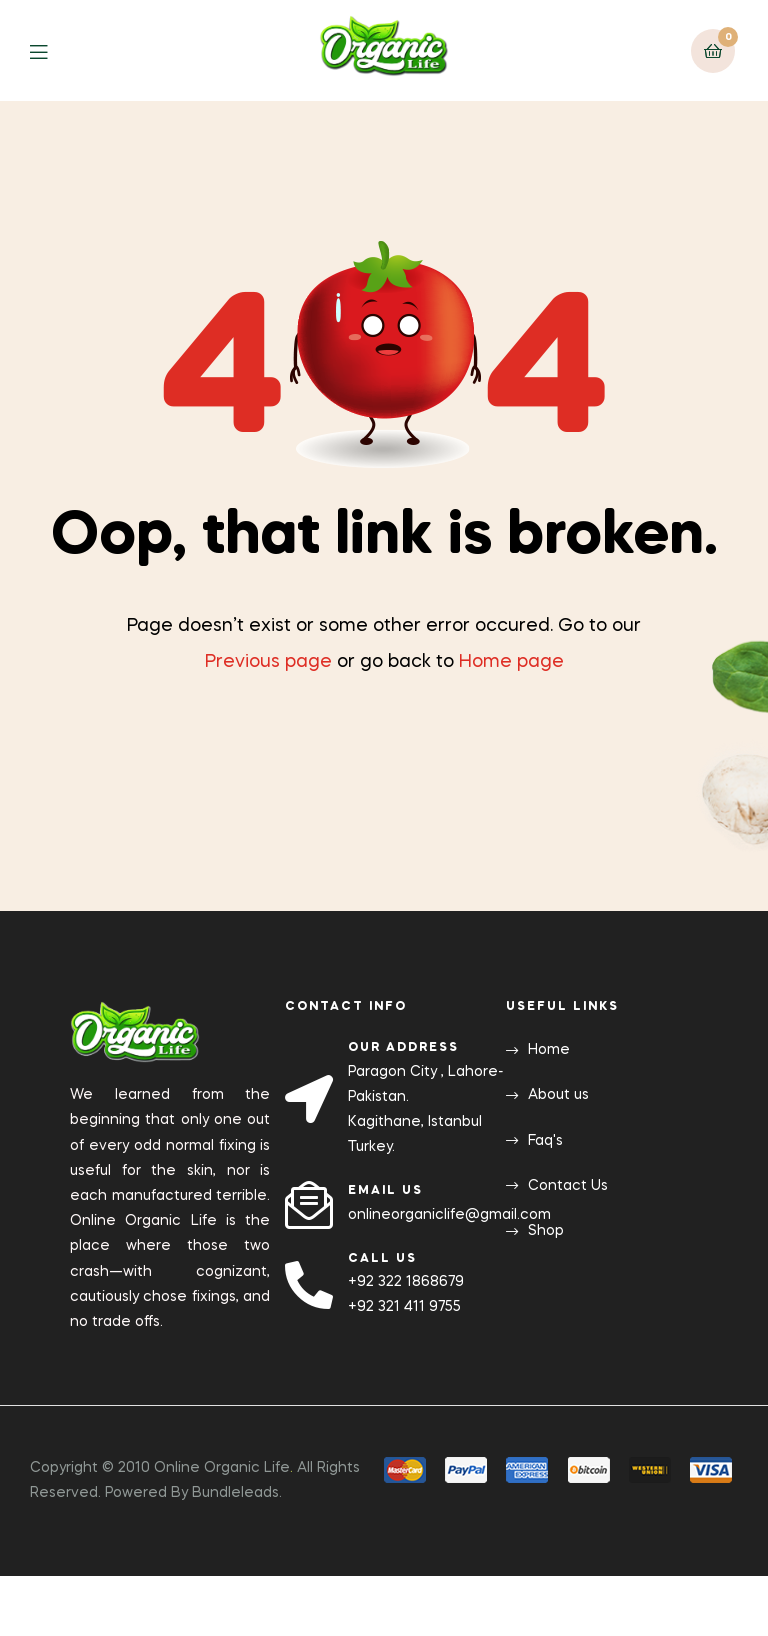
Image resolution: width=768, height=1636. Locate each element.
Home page (511, 662)
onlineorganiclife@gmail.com (449, 1215)
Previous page (268, 662)
